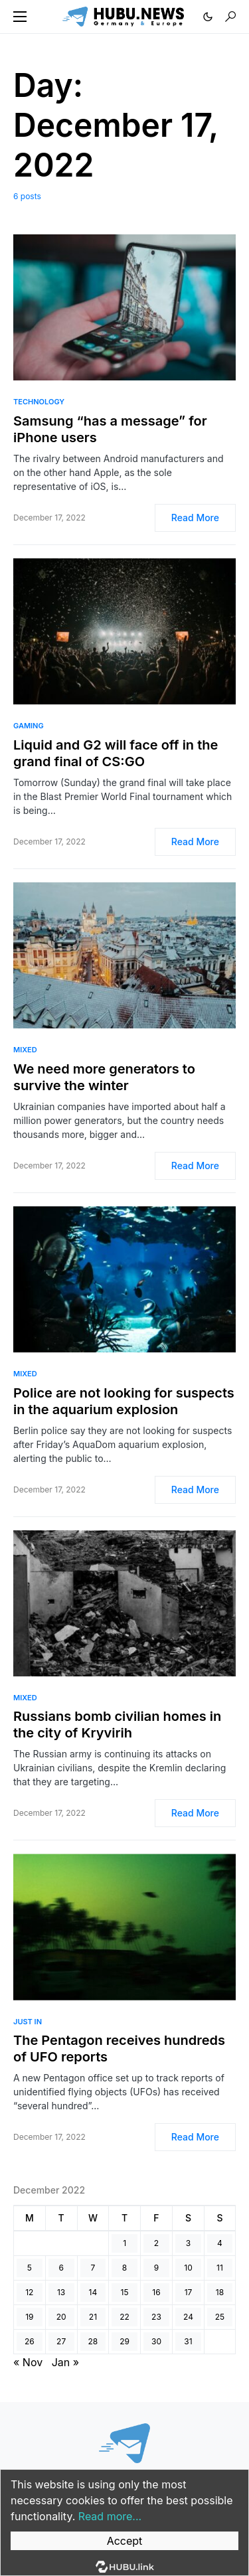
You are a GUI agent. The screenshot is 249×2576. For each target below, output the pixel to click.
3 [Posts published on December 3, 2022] (188, 2243)
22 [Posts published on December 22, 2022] (124, 2317)
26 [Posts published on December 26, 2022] (30, 2341)
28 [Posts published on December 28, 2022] (93, 2341)
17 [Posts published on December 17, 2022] (189, 2292)
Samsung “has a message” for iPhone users (110, 429)
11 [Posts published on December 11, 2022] (219, 2268)
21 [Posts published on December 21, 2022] (93, 2317)
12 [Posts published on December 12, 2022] (29, 2292)
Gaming (28, 725)
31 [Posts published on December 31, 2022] (188, 2341)
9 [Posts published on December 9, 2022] (156, 2268)
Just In (27, 2021)
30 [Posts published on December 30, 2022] (156, 2341)
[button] (20, 16)
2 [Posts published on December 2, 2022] (156, 2243)
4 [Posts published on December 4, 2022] (219, 2243)
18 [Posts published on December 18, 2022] (220, 2292)
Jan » (65, 2362)
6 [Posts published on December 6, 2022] (60, 2268)
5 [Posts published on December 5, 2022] (29, 2268)
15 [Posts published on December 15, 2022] (125, 2292)
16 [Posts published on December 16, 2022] (156, 2292)
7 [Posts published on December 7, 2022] (93, 2268)
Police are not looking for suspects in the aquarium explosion (123, 1401)
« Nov (27, 2362)
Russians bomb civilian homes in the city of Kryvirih (117, 1724)
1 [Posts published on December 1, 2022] (124, 2243)
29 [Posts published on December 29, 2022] (124, 2341)
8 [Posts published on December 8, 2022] (124, 2268)
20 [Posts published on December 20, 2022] (61, 2317)
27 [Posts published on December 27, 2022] (61, 2341)
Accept (125, 2540)
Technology (38, 401)
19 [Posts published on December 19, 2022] (29, 2317)
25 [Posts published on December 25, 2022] (219, 2317)
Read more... (109, 2516)
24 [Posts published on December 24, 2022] (188, 2317)
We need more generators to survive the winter (104, 1077)
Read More (195, 517)
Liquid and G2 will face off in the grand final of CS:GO (115, 753)
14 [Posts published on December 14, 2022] (93, 2292)
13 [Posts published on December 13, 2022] (61, 2292)
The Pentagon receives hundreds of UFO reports (119, 2048)
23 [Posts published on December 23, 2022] (156, 2317)
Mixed (25, 1049)
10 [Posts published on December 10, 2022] (188, 2268)
